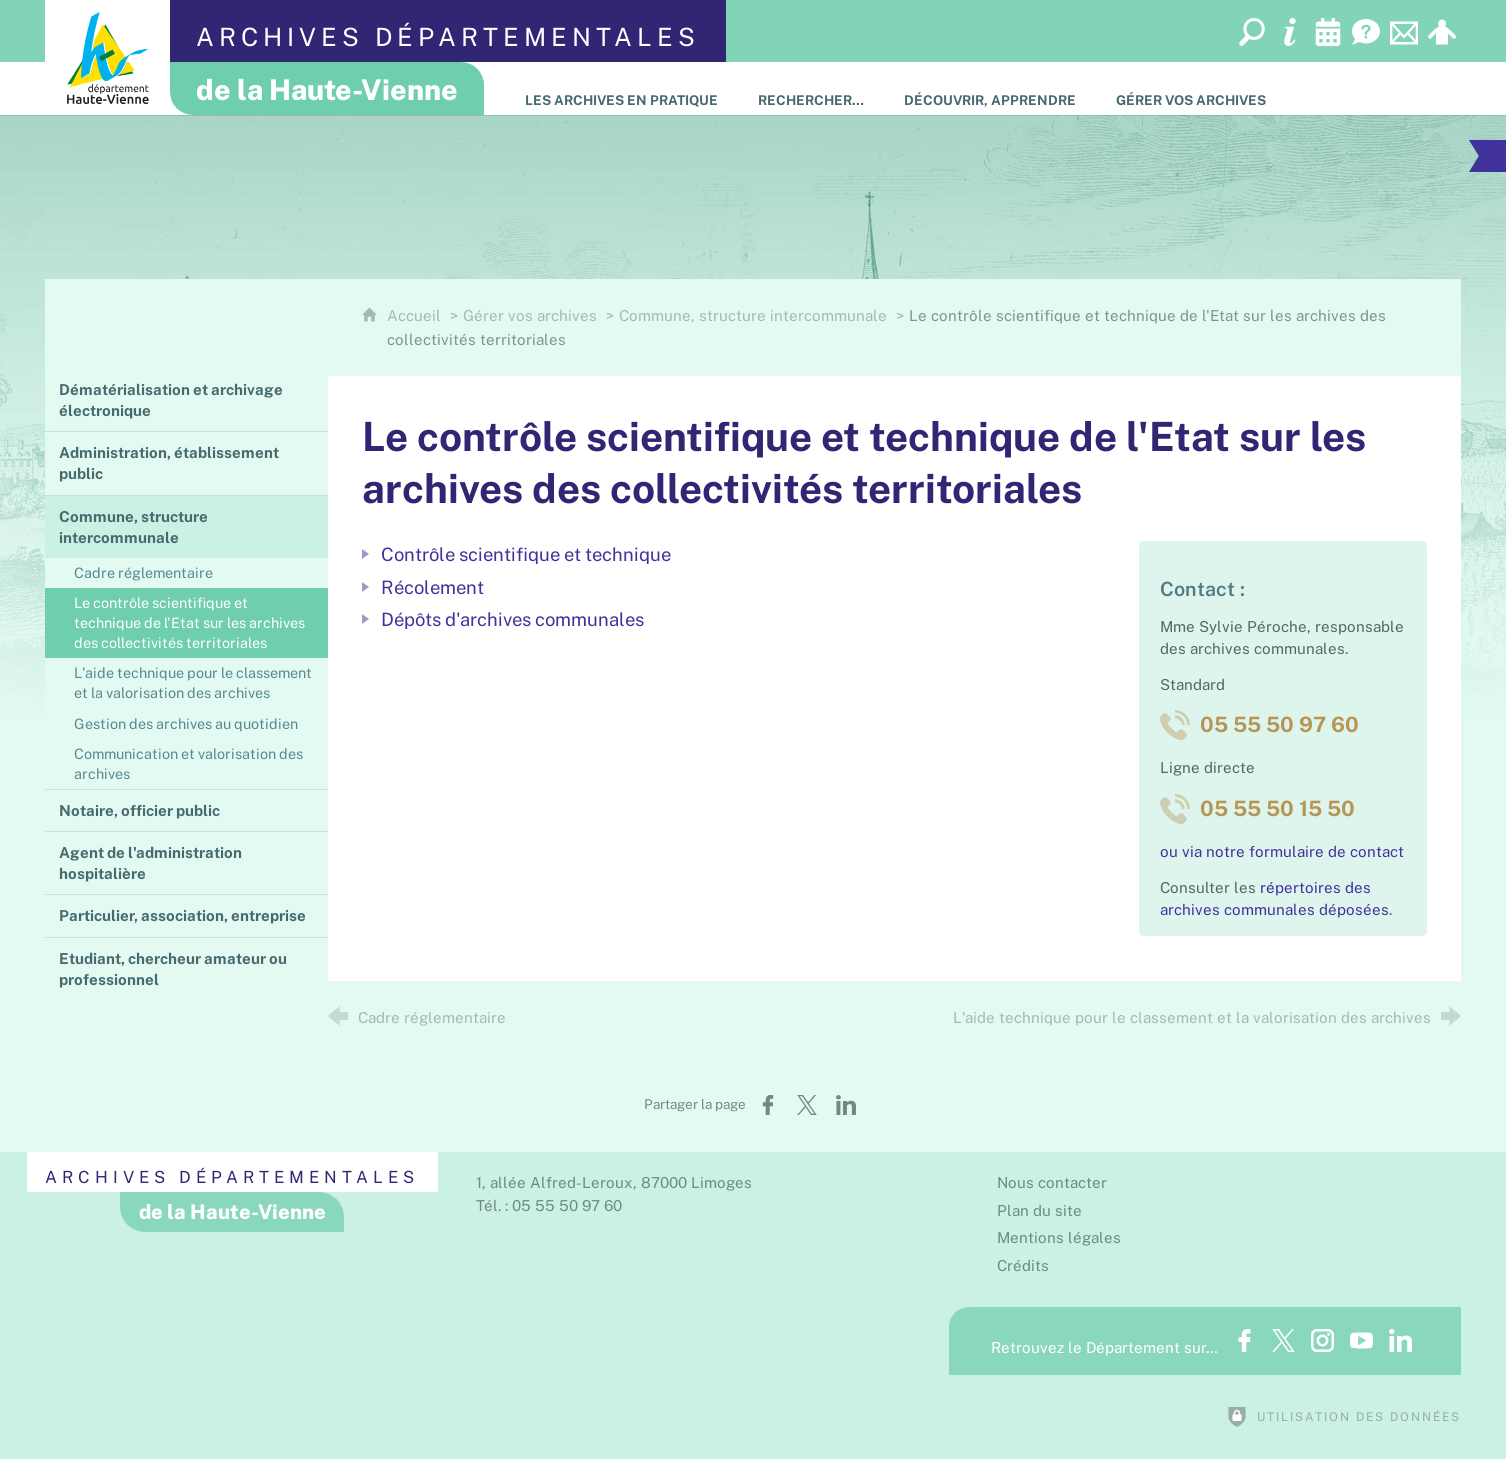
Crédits (1023, 1265)
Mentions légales (1059, 1237)
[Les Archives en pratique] (621, 88)
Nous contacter (1052, 1182)
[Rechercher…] (811, 88)
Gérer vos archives (530, 315)
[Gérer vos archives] (1191, 88)
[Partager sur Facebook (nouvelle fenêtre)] (768, 1105)
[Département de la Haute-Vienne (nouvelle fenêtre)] (107, 57)
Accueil (416, 315)
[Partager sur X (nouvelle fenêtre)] (807, 1105)
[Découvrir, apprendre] (990, 88)
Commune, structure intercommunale (753, 315)
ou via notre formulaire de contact (1282, 851)
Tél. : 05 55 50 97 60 (549, 1205)
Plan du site (1039, 1210)
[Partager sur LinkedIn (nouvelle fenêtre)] (846, 1105)
